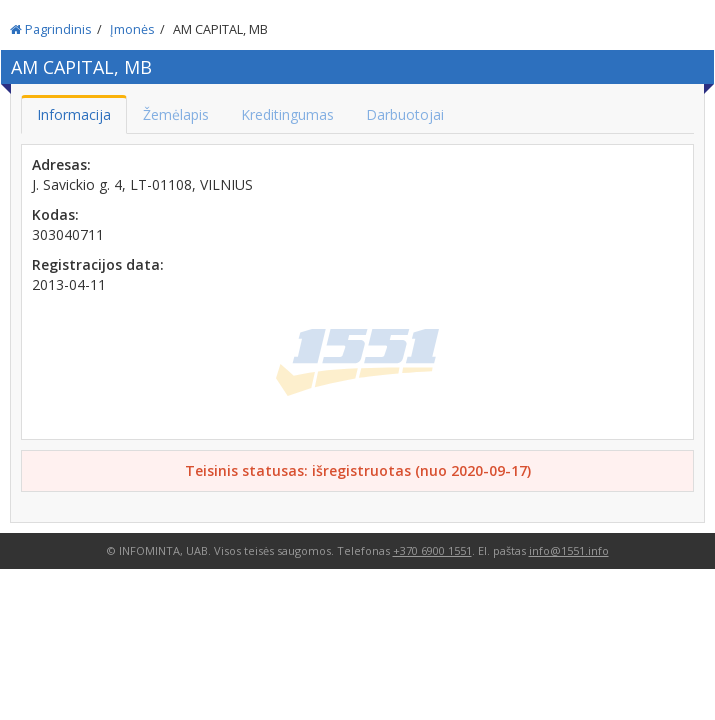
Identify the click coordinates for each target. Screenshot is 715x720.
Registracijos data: (98, 264)
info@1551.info (569, 550)
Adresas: (61, 164)
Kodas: (55, 214)
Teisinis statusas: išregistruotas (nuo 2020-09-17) (358, 470)
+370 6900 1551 (432, 550)
